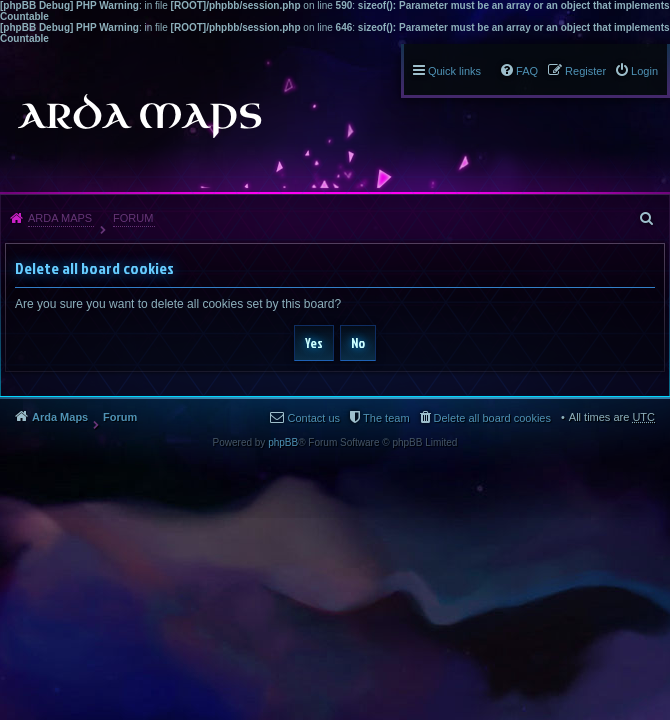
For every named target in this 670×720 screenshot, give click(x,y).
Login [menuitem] (644, 71)
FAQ (527, 71)
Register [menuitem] (585, 71)
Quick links (454, 71)
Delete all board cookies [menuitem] (492, 418)
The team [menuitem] (386, 418)
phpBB (283, 442)
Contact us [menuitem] (313, 418)
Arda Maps (60, 218)
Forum (133, 218)
